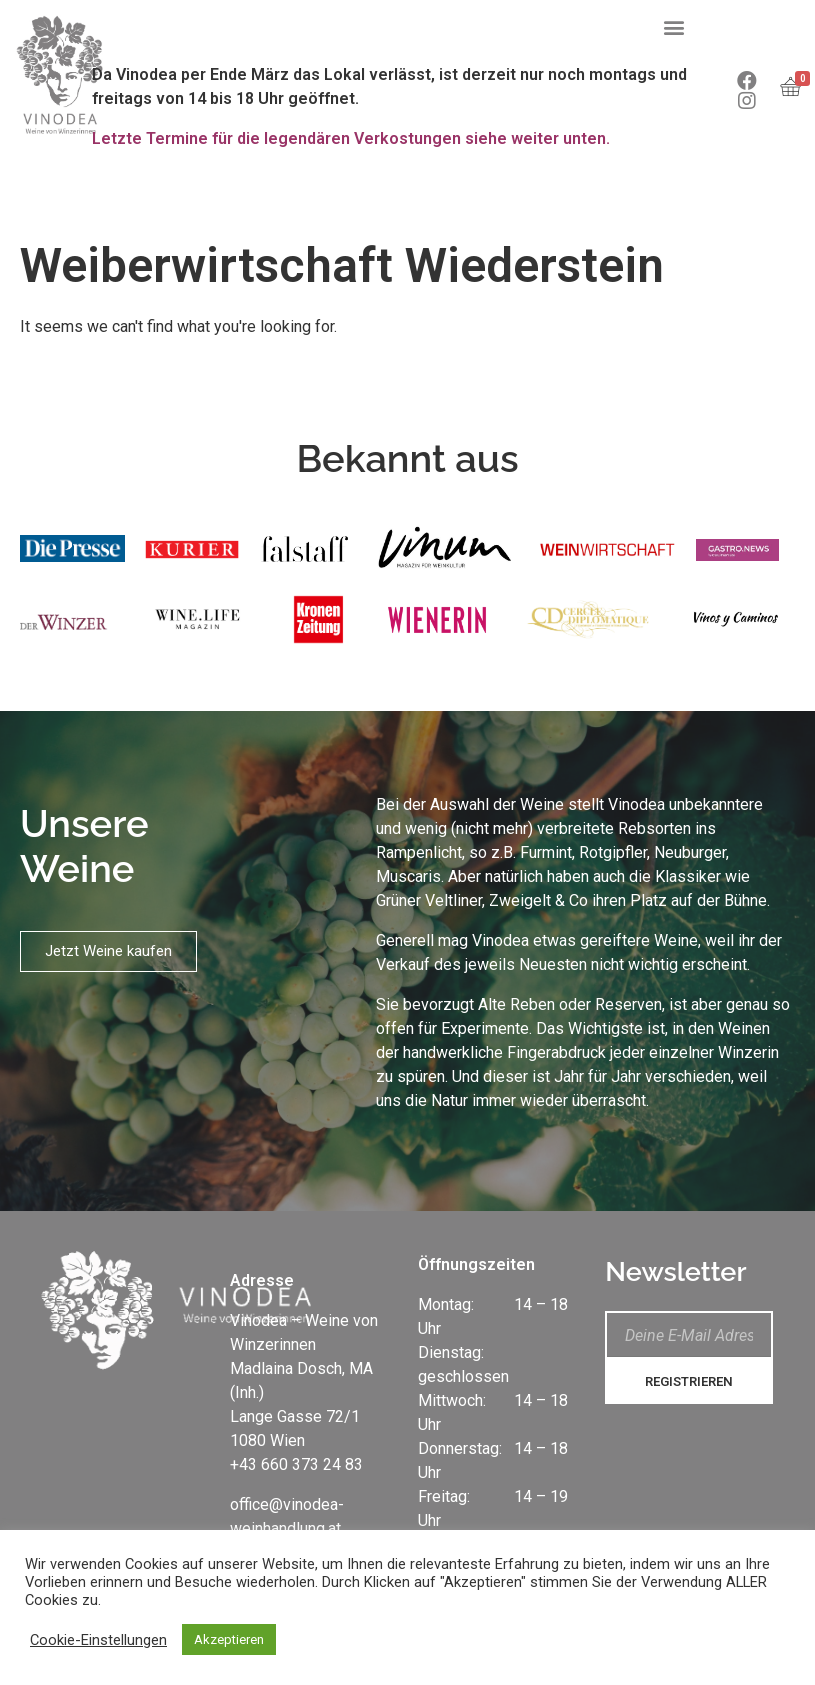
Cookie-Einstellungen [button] (98, 1640)
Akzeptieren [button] (229, 1639)
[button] (673, 26)
